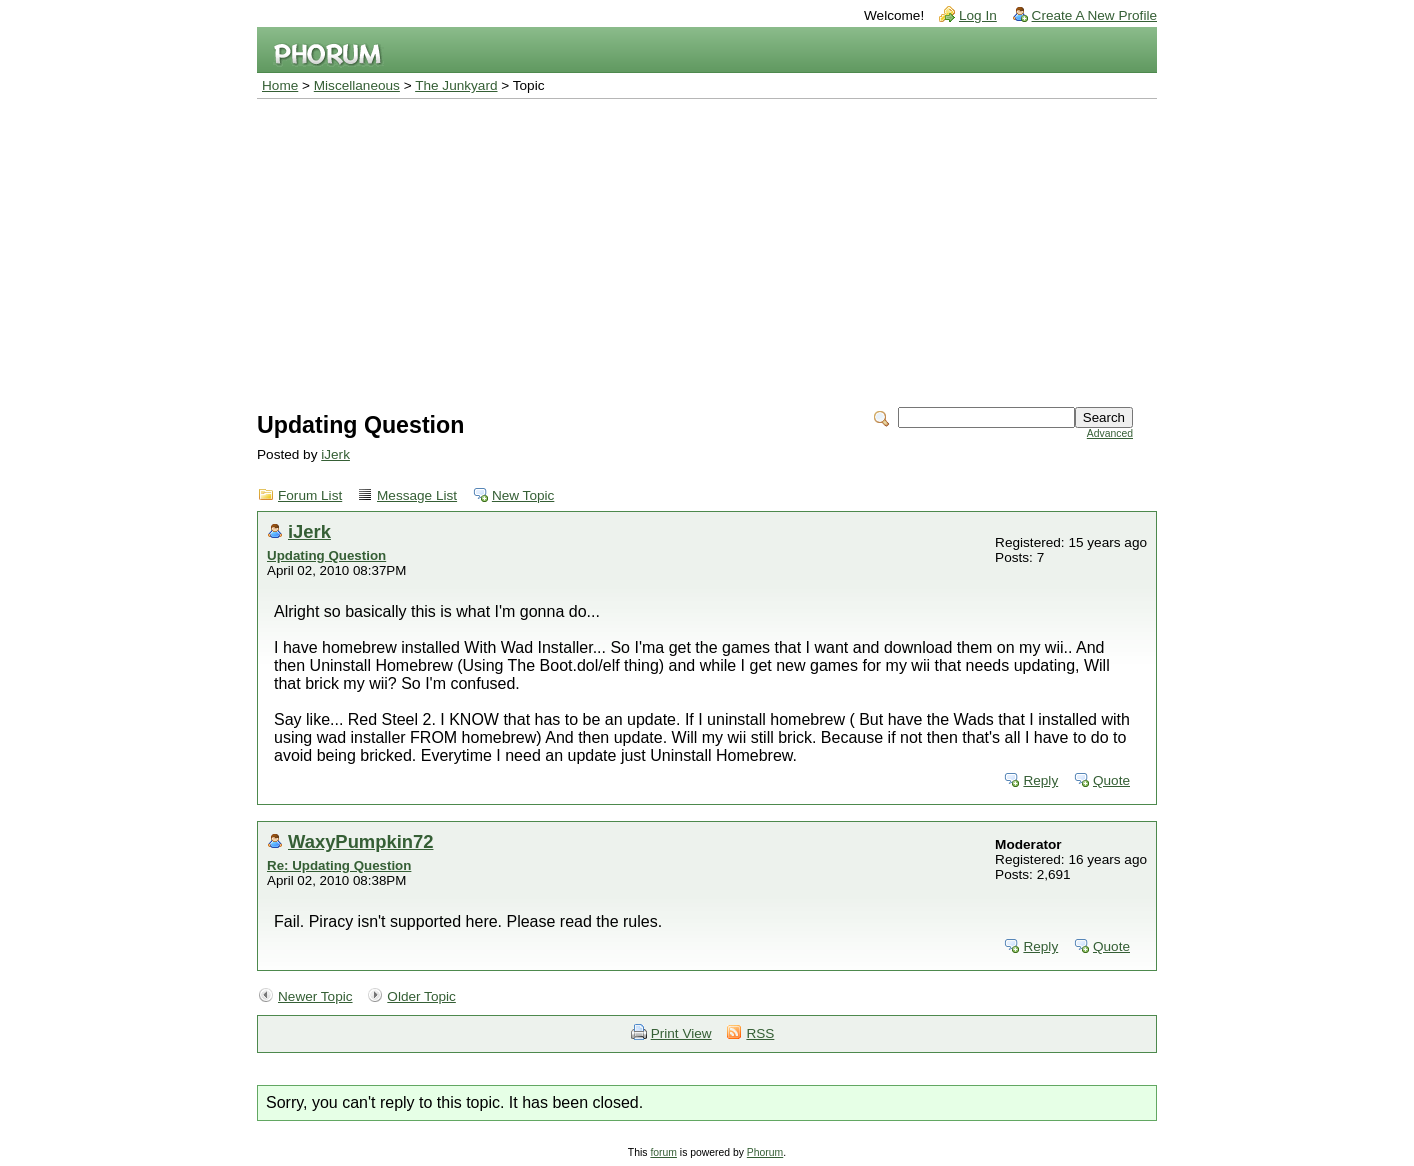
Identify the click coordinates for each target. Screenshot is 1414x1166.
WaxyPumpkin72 (360, 841)
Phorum (765, 1152)
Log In (978, 15)
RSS (760, 1033)
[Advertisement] (707, 249)
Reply (1040, 780)
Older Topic (421, 996)
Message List (417, 495)
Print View (681, 1033)
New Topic (523, 495)
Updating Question (326, 555)
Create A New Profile (1094, 15)
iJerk (335, 454)
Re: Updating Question (339, 865)
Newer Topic (315, 996)
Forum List (310, 495)
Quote (1111, 780)
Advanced (1110, 433)
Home (280, 85)
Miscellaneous (357, 85)
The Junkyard (456, 85)
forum (663, 1152)
